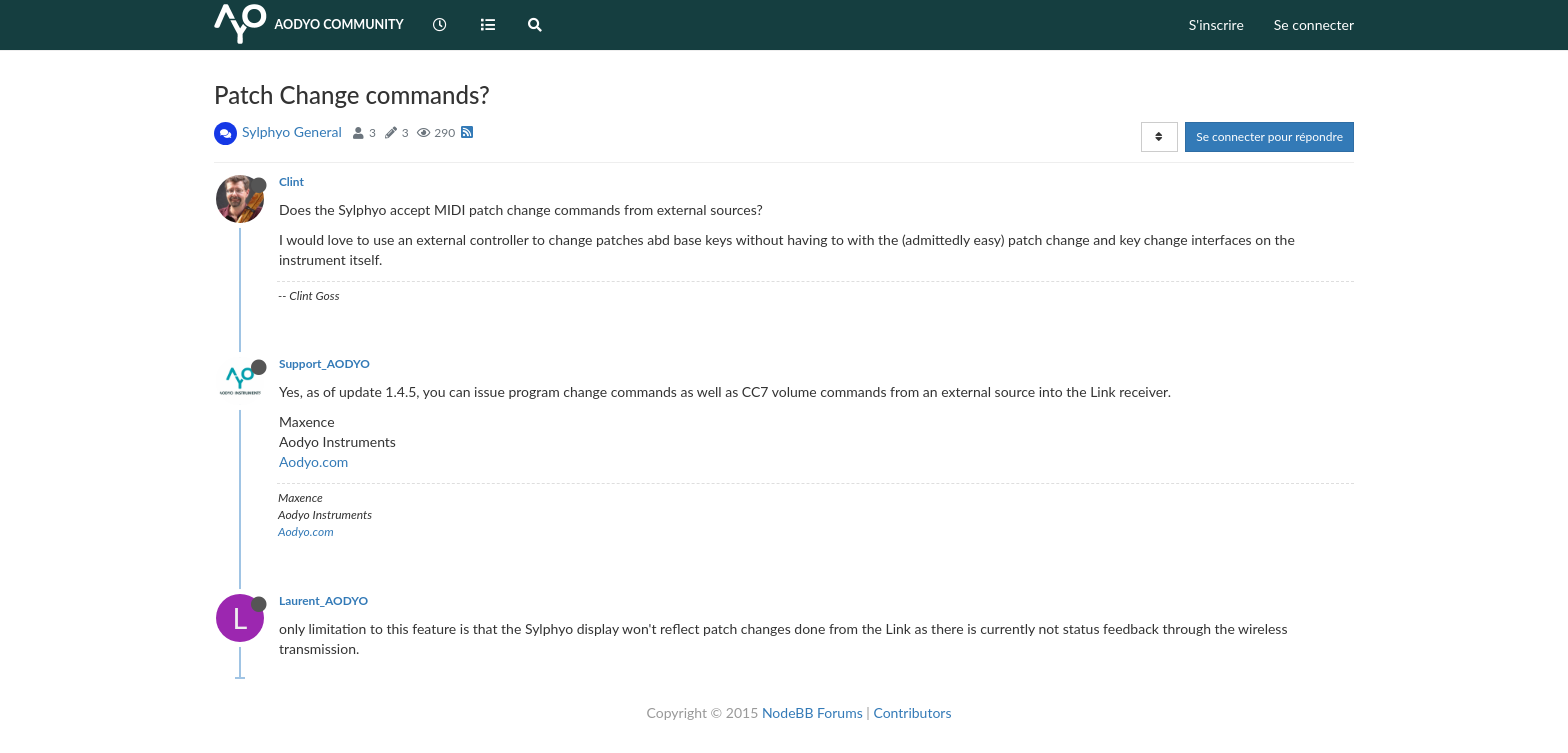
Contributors (912, 712)
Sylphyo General (292, 131)
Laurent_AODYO (323, 600)
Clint (291, 181)
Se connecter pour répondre (1269, 136)
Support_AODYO (324, 363)
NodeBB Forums (812, 712)
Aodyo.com (313, 461)
